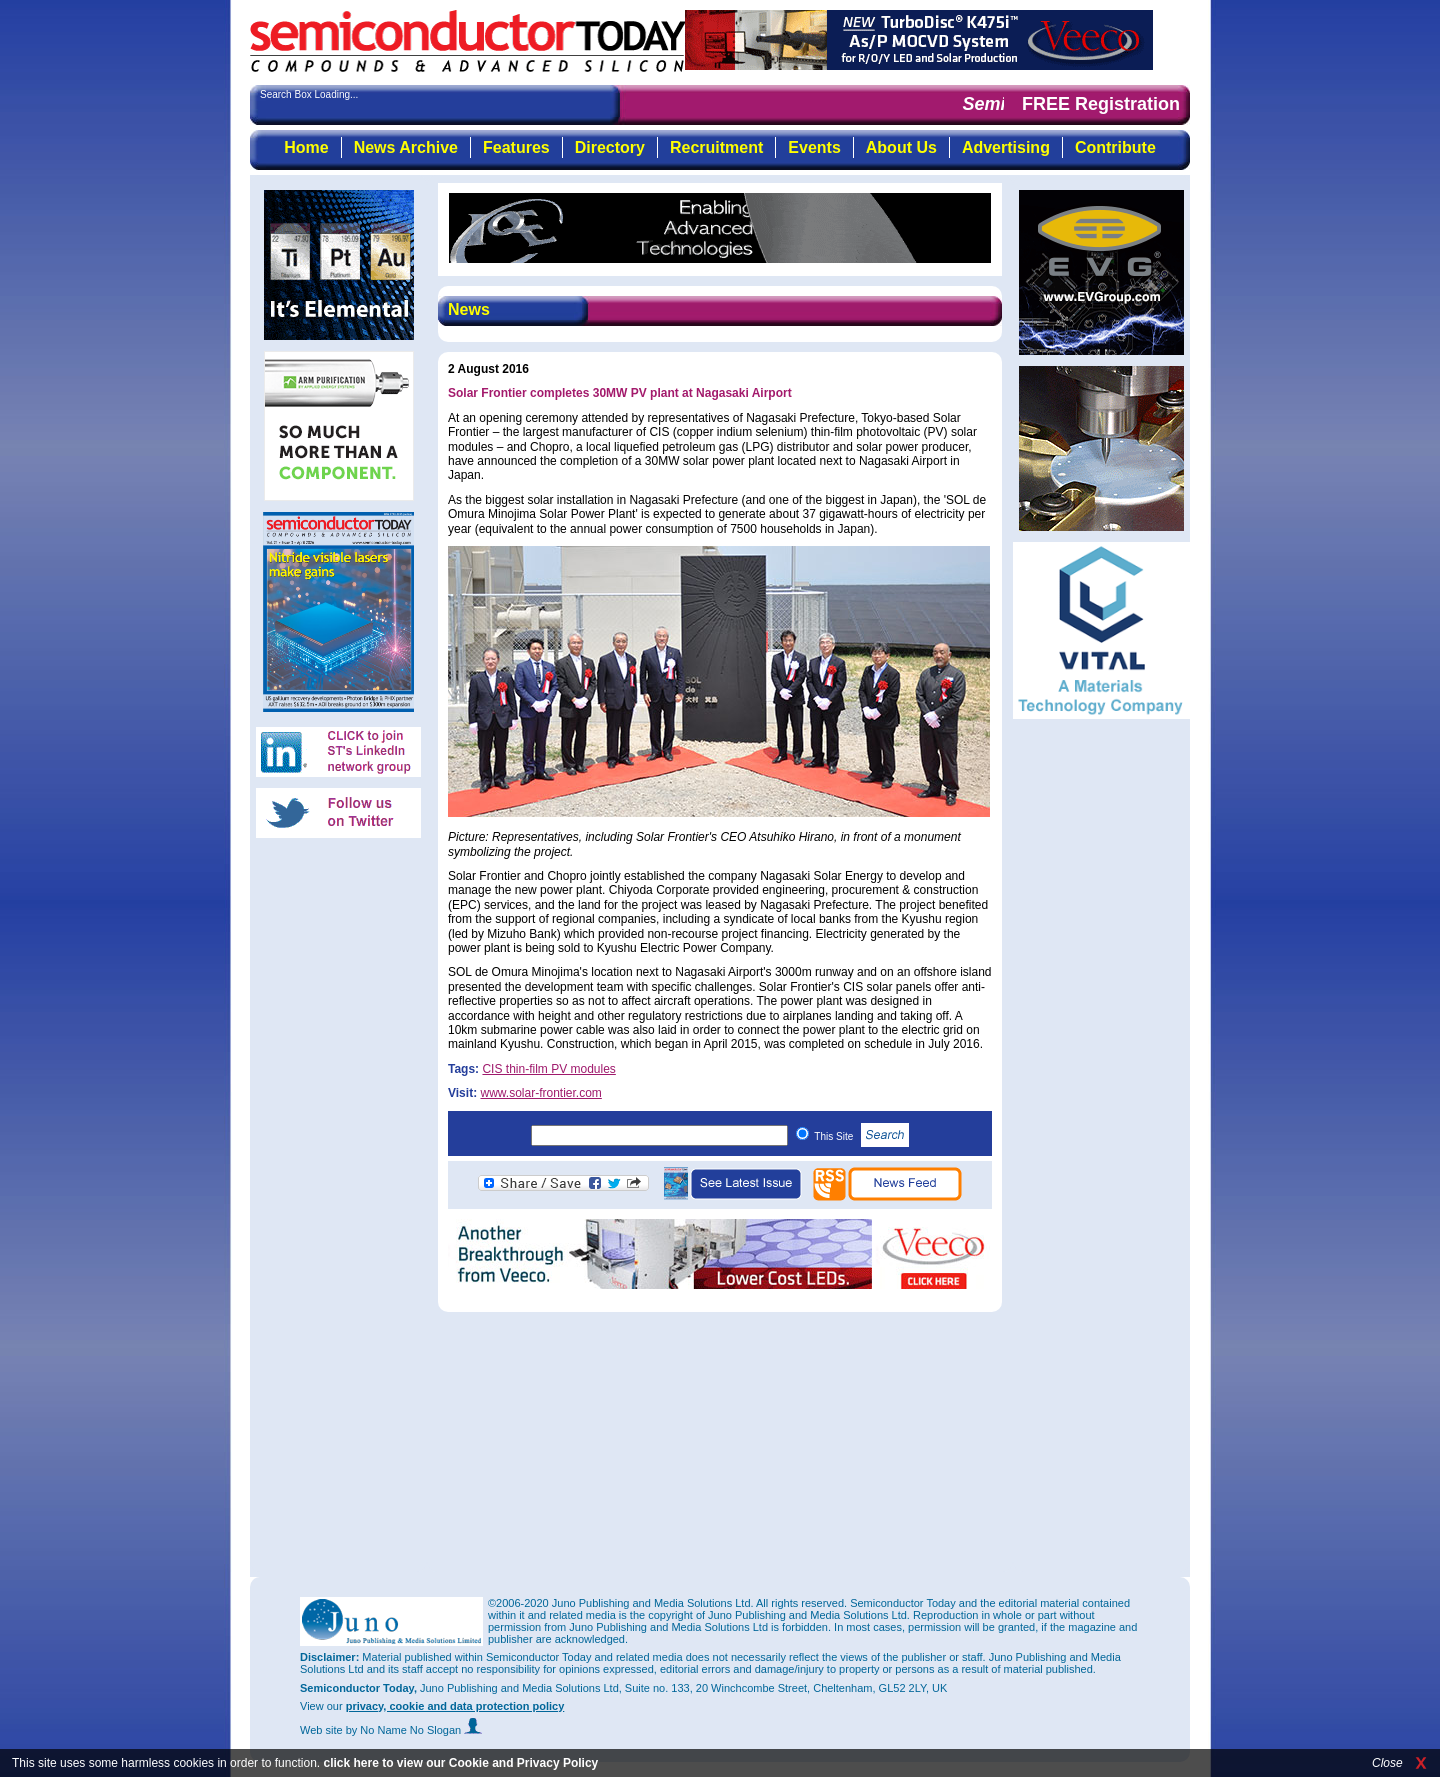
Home (306, 147)
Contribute (1115, 147)
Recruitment (716, 147)
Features (516, 147)
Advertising (1006, 147)
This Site (861, 1136)
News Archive (406, 147)
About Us (901, 147)
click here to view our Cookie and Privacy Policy (460, 1763)
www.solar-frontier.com (540, 1093)
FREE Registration (1101, 104)
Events (814, 147)
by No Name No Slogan (414, 1730)
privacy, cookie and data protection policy (455, 1706)
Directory (610, 147)
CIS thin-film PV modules (548, 1069)
